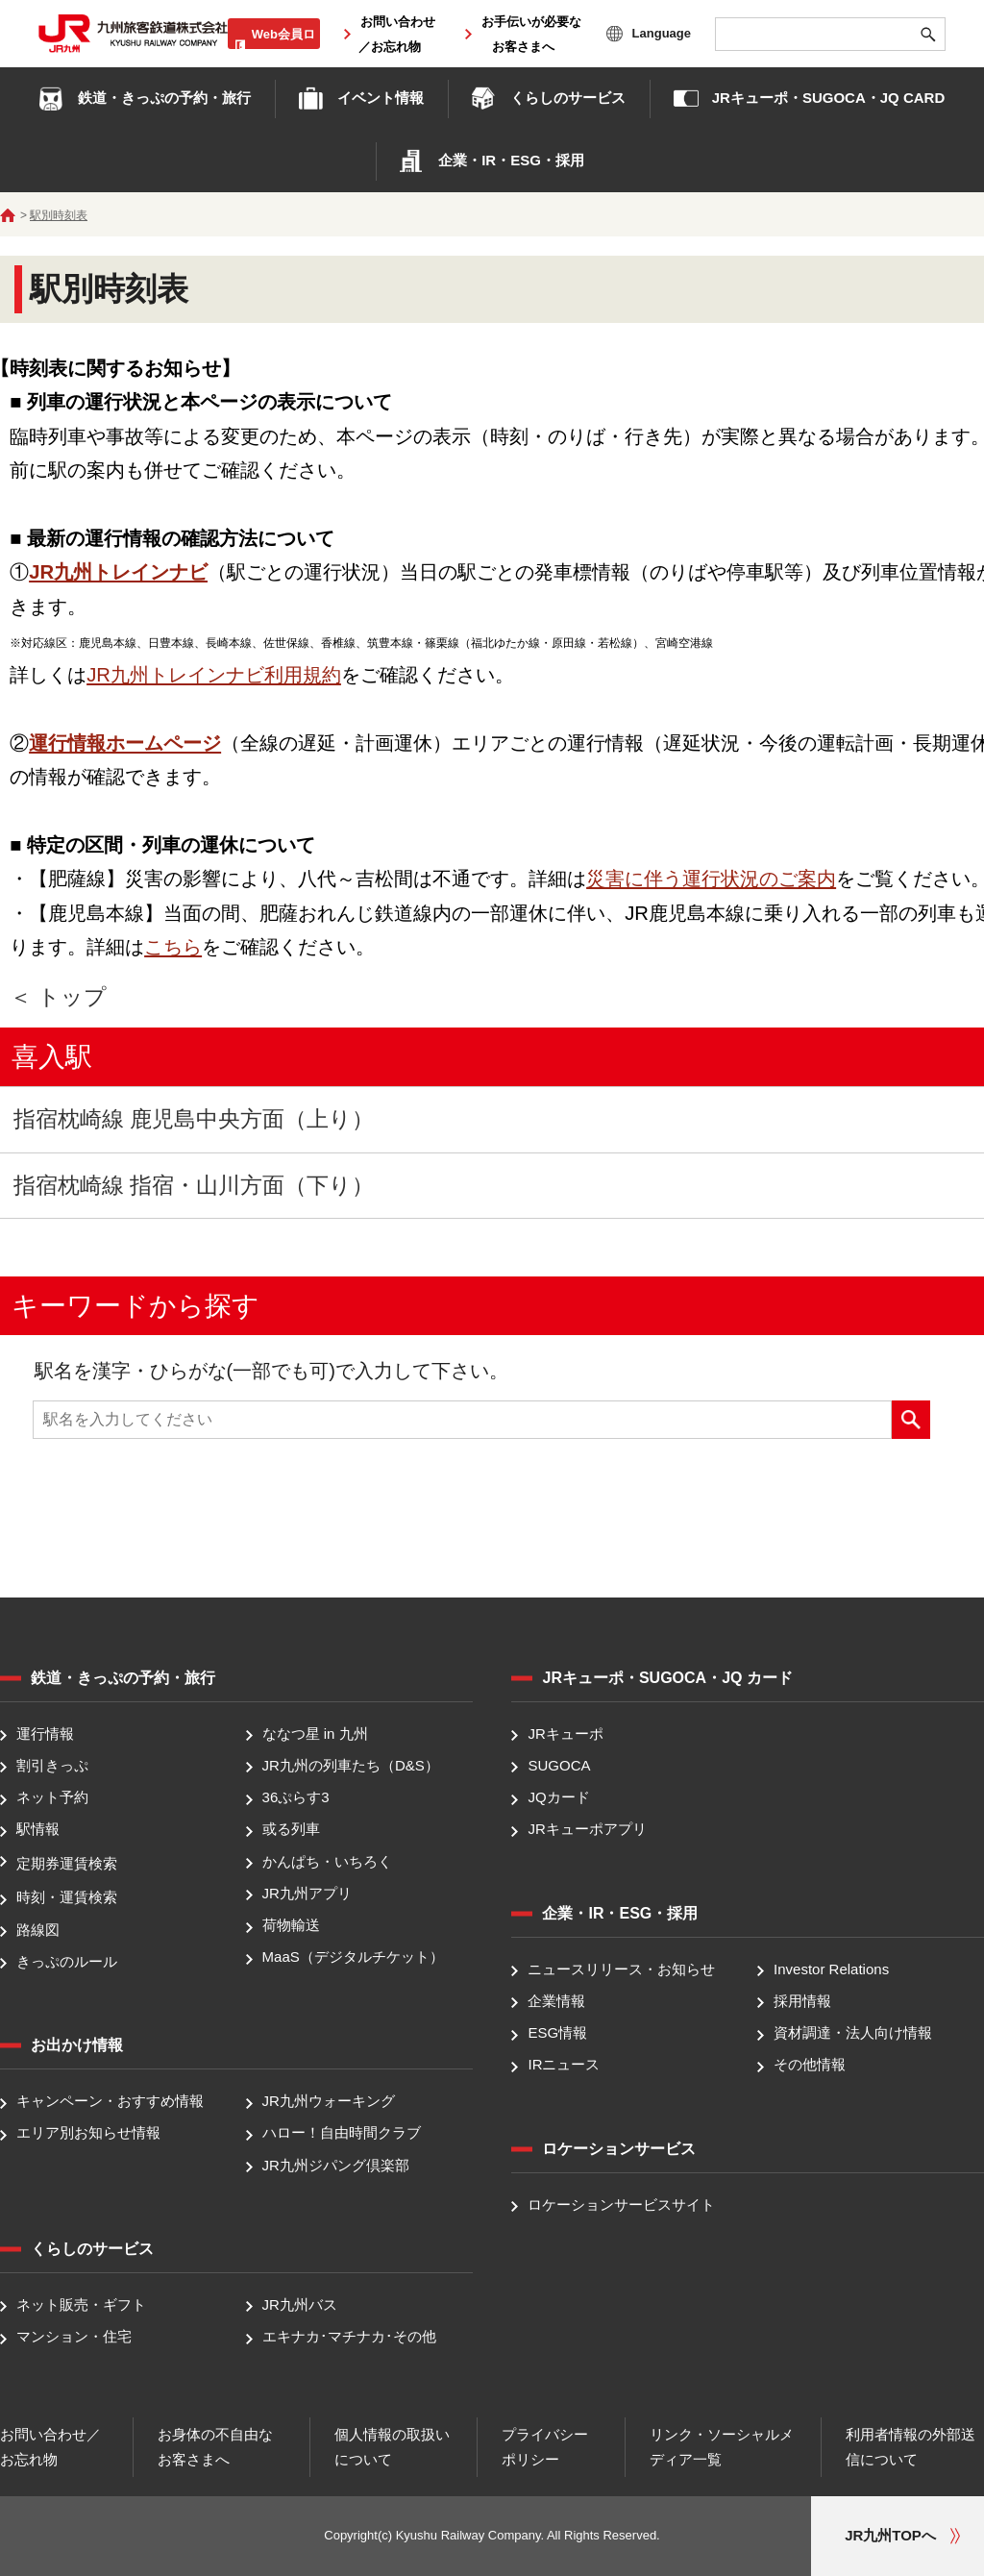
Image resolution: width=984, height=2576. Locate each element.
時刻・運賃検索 (66, 1898)
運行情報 (45, 1733)
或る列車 (291, 1829)
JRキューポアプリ (587, 1829)
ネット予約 (52, 1797)
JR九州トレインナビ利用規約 (213, 674)
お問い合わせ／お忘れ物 (50, 2446)
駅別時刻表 (58, 215)
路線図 (38, 1929)
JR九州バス (299, 2304)
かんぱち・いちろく (327, 1861)
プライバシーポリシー (545, 2446)
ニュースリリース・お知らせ (621, 1969)
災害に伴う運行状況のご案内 (711, 878)
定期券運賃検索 (66, 1863)
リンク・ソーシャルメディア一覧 (722, 2446)
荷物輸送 (291, 1925)
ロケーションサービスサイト (621, 2204)
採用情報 (802, 2001)
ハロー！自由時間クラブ (341, 2133)
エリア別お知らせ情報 (88, 2133)
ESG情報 (557, 2032)
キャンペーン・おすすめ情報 (110, 2101)
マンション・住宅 (74, 2336)
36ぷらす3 (296, 1797)
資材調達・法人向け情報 (853, 2032)
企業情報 (556, 2001)
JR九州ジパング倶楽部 (335, 2165)
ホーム (7, 215)
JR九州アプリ (307, 1893)
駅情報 (38, 1829)
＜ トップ (58, 997)
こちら (173, 946)
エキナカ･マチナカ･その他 (349, 2336)
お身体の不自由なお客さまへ (215, 2446)
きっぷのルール (66, 1961)
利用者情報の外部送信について (910, 2446)
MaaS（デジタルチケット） (353, 1957)
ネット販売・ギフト (81, 2304)
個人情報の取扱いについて (392, 2446)
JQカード (558, 1797)
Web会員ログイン (283, 44)
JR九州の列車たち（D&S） (350, 1765)
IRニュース (564, 2065)
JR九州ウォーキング (328, 2101)
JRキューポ (565, 1733)
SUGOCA (559, 1765)
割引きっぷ (52, 1765)
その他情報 (810, 2065)
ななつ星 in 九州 (315, 1733)
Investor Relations (831, 1969)
